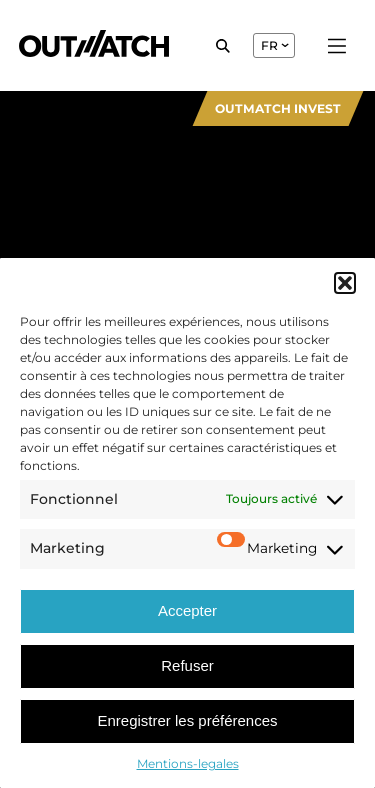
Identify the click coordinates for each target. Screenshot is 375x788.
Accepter (187, 610)
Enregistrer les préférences (187, 720)
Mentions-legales (188, 763)
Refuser (187, 665)
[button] (345, 283)
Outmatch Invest (278, 108)
